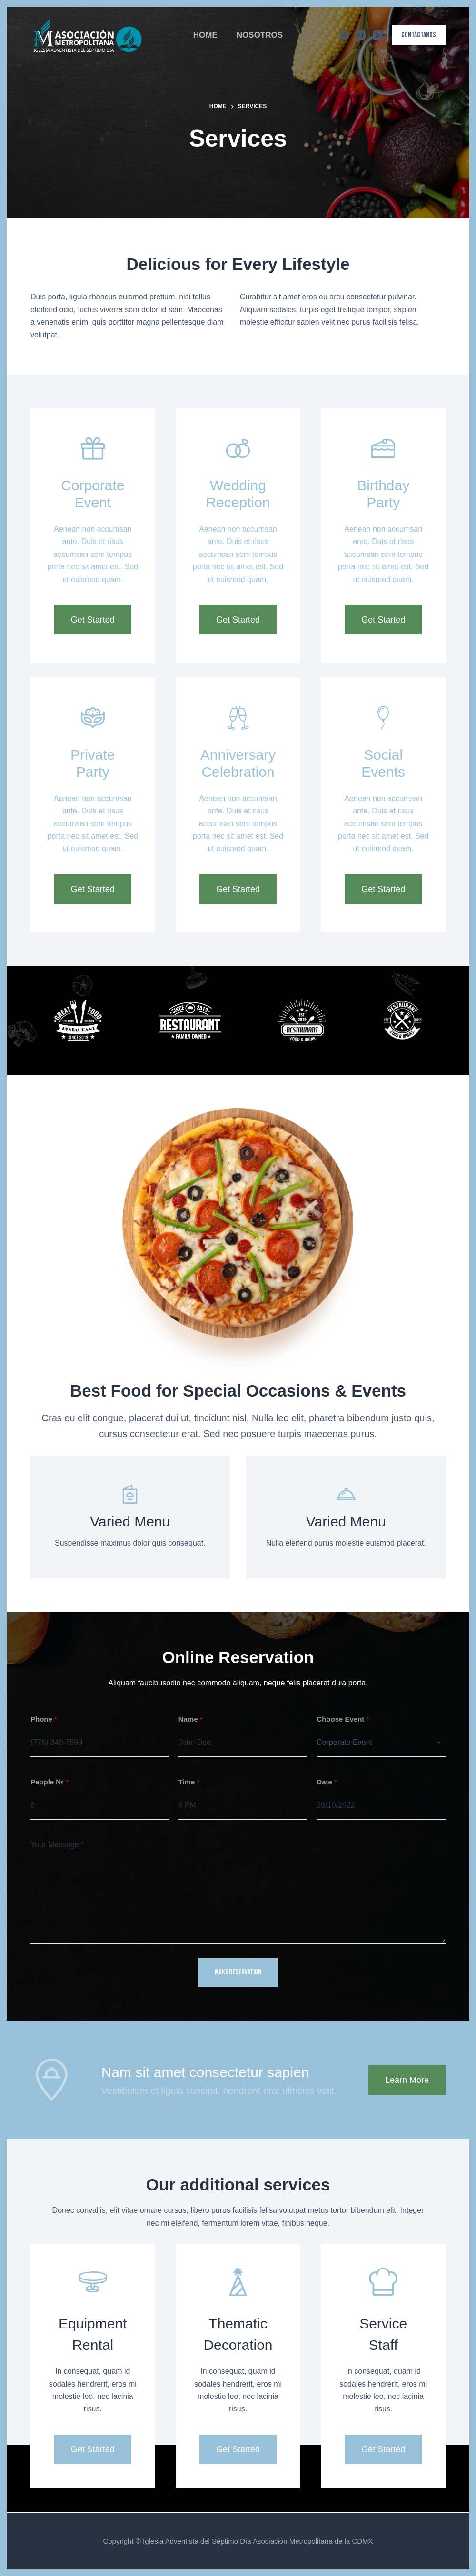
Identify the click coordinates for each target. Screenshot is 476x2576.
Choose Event (343, 1719)
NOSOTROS (260, 35)
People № (49, 1782)
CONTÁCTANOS (418, 35)
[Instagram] (361, 35)
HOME (205, 35)
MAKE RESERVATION (238, 1972)
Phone (43, 1719)
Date (327, 1782)
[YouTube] (377, 35)
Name (190, 1719)
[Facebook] (344, 35)
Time (189, 1782)
